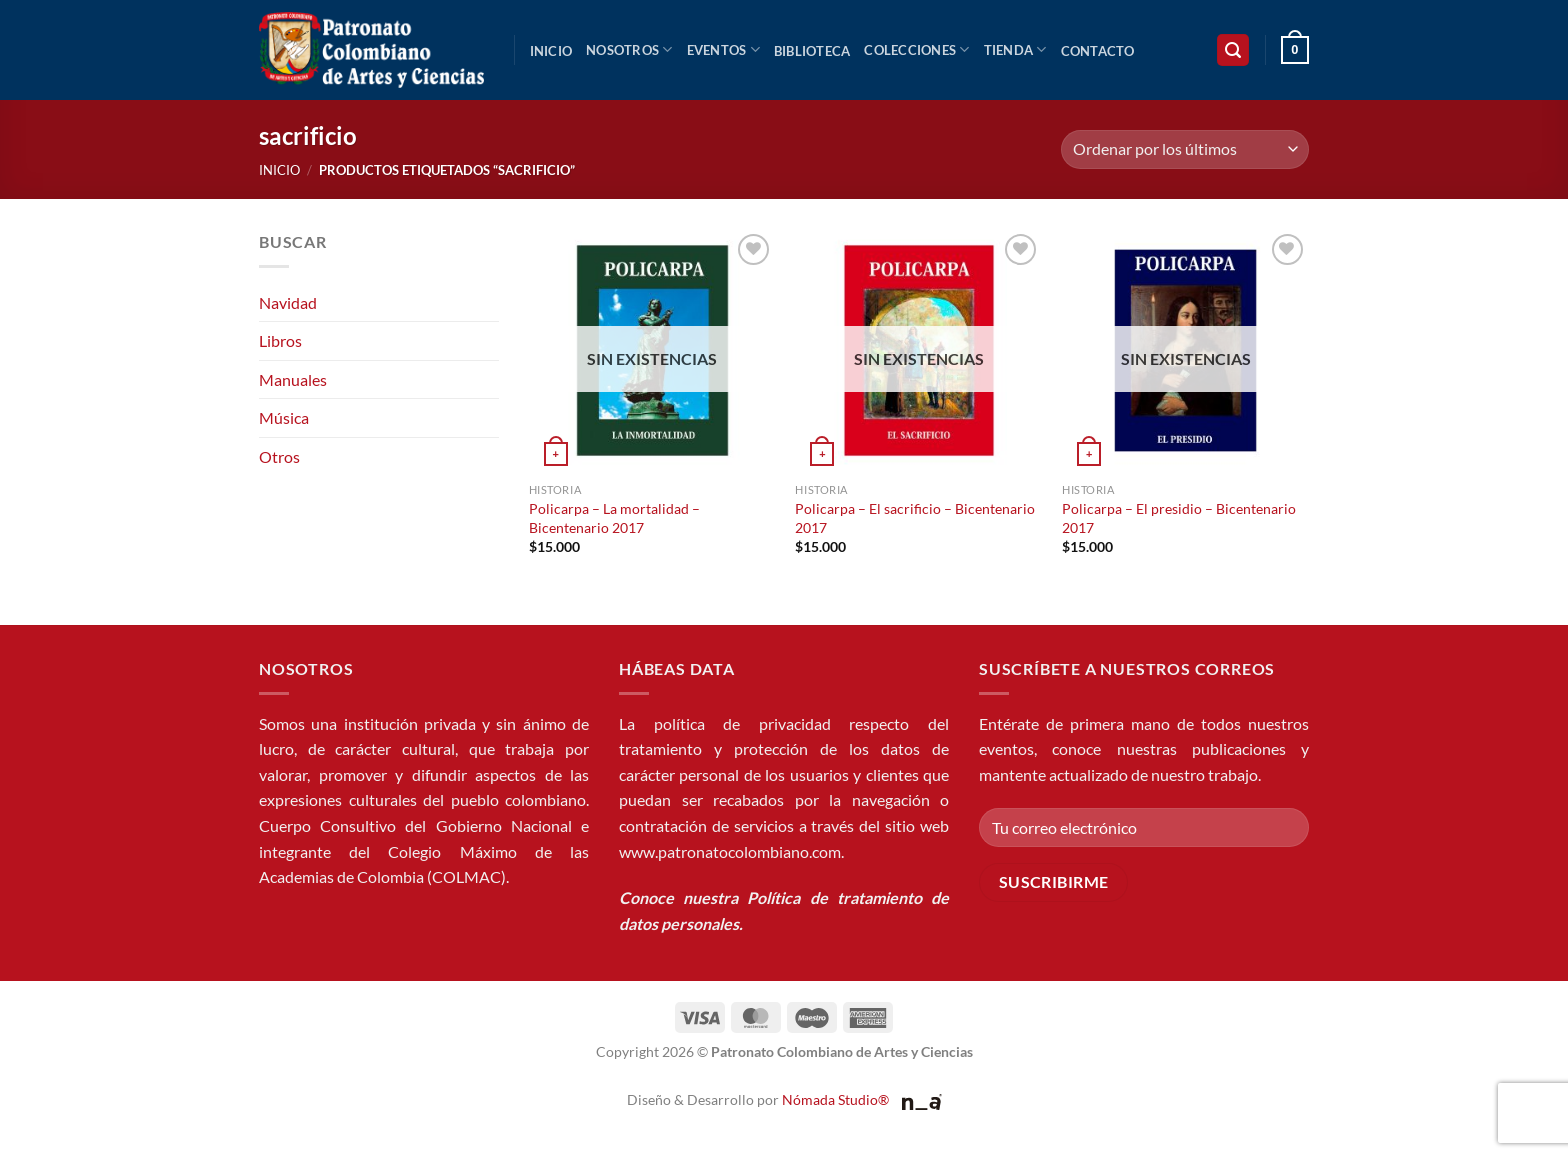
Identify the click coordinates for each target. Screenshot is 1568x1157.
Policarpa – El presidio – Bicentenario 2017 (1179, 518)
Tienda (1015, 49)
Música (284, 417)
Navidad (288, 302)
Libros (280, 340)
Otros (279, 456)
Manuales (293, 379)
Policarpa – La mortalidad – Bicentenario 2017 (614, 518)
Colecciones (916, 49)
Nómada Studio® (835, 1099)
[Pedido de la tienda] (1185, 149)
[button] (1233, 50)
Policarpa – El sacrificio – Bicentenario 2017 (915, 518)
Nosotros (629, 49)
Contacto (1098, 51)
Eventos (723, 49)
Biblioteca (812, 51)
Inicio (551, 51)
